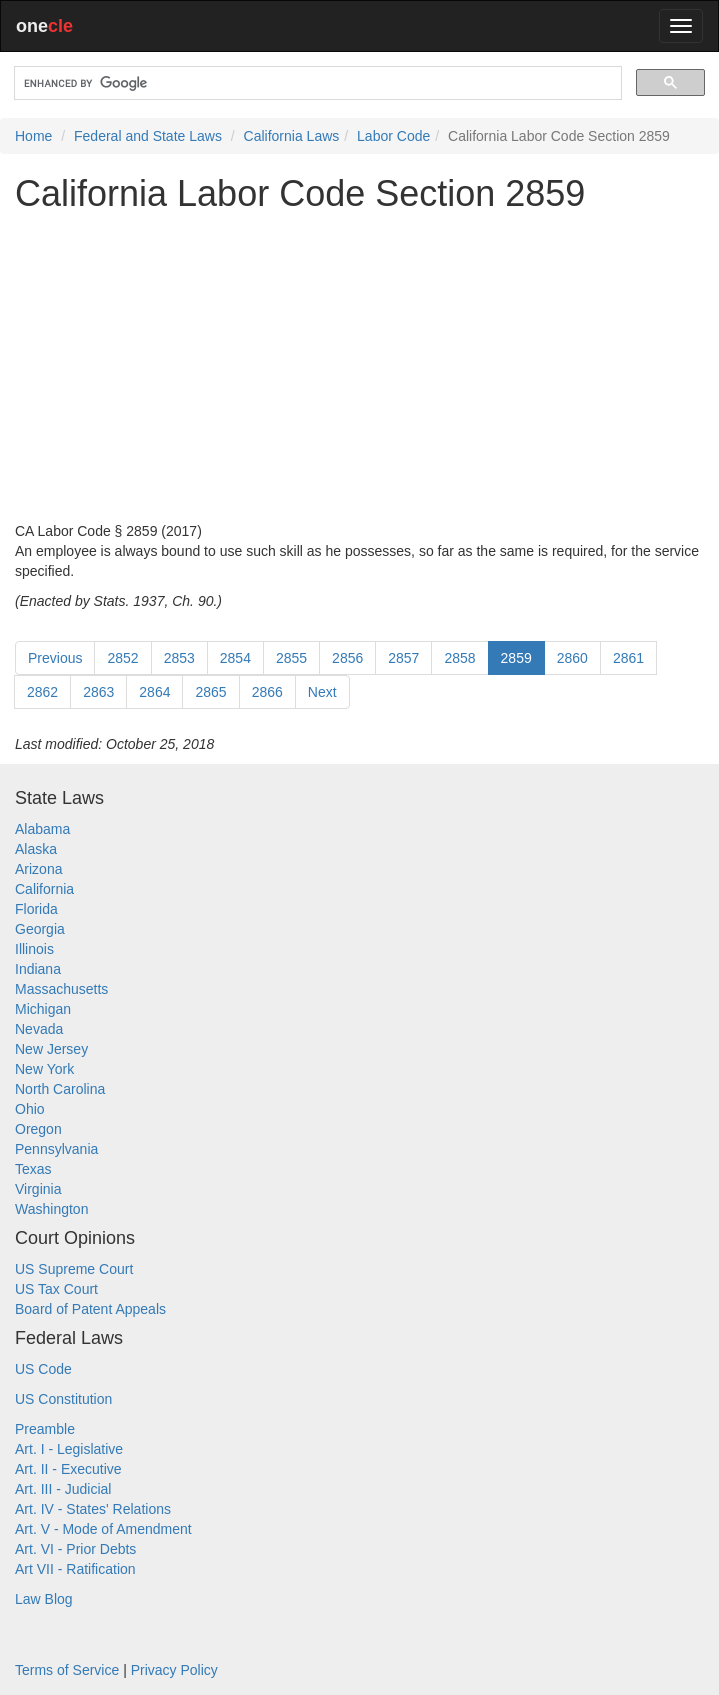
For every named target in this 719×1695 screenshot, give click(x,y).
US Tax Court (56, 1289)
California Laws (292, 136)
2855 (291, 658)
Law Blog (44, 1599)
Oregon (38, 1129)
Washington (51, 1209)
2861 (628, 658)
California (44, 889)
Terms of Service (67, 1670)
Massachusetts (61, 989)
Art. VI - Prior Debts (75, 1549)
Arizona (38, 869)
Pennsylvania (56, 1149)
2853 (179, 658)
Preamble (45, 1429)
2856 (347, 658)
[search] (316, 83)
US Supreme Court (74, 1269)
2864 (154, 692)
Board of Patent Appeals (90, 1309)
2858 (459, 658)
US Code (43, 1369)
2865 (210, 692)
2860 (572, 658)
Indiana (38, 969)
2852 (122, 658)
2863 (98, 692)
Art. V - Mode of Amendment (103, 1529)
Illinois (34, 949)
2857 (403, 658)
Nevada (39, 1029)
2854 (235, 658)
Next (322, 692)
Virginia (38, 1189)
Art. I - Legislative (69, 1449)
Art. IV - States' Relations (93, 1509)
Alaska (36, 849)
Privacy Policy (174, 1670)
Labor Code (393, 136)
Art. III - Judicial (63, 1489)
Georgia (40, 929)
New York (44, 1069)
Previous (55, 658)
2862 (42, 692)
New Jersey (51, 1049)
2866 (267, 692)
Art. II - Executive (68, 1469)
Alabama (42, 829)
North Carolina (60, 1089)
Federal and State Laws (148, 136)
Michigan (43, 1009)
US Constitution (63, 1399)
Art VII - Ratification (75, 1569)
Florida (36, 909)
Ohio (30, 1109)
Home (33, 136)
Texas (33, 1169)
